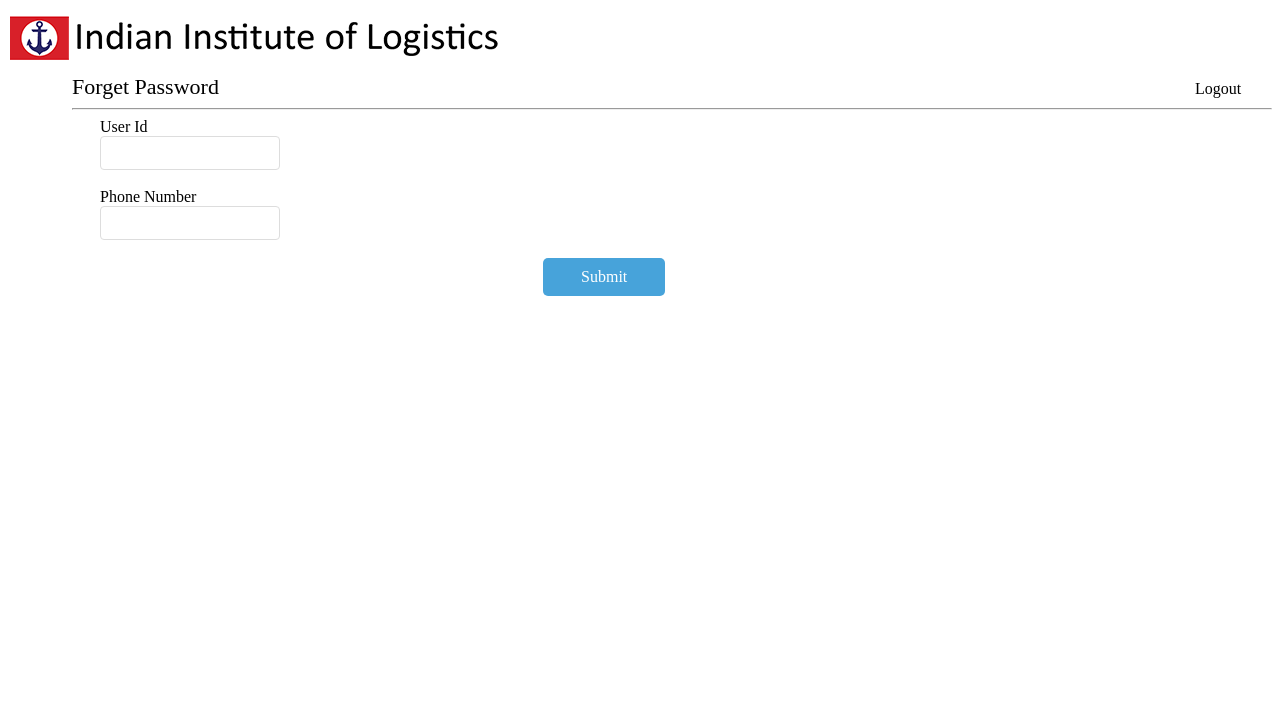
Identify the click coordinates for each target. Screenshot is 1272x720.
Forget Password (145, 86)
